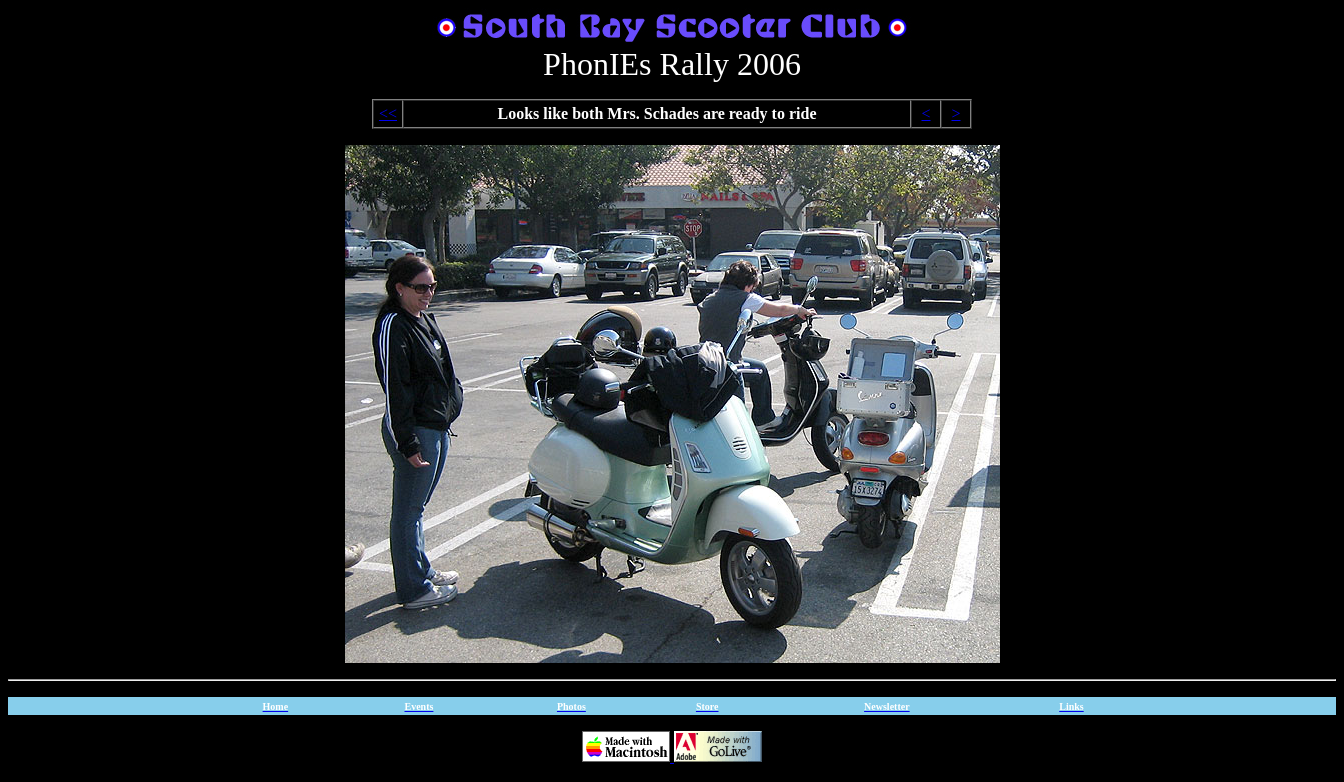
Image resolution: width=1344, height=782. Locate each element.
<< (388, 113)
